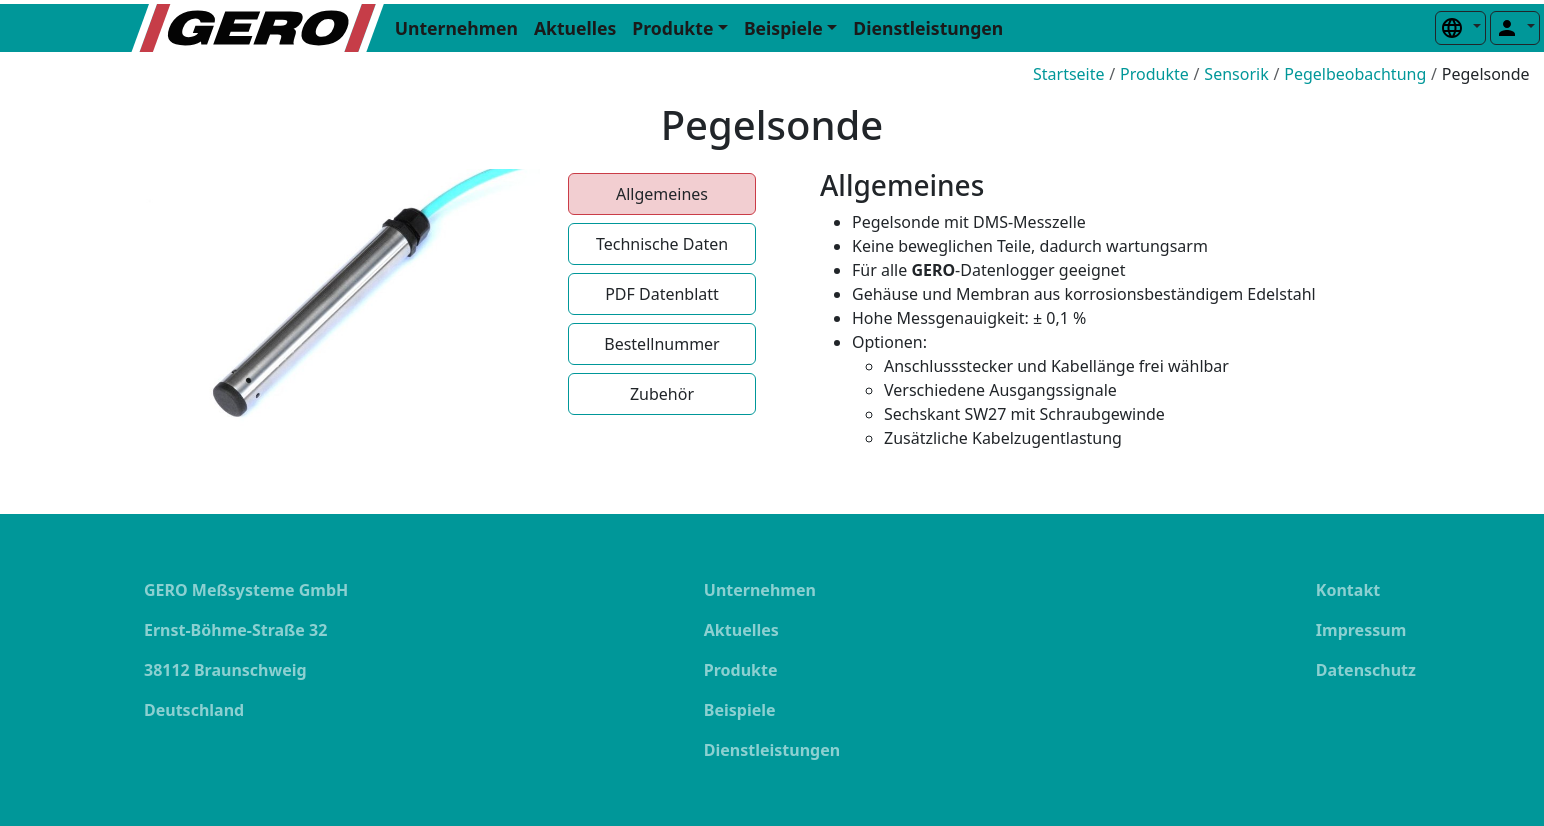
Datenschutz (1366, 670)
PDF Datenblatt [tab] (662, 294)
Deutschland (194, 710)
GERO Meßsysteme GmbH (246, 590)
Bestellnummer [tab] (661, 344)
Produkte (741, 670)
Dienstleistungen (928, 28)
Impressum (1361, 630)
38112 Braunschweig (225, 670)
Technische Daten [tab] (662, 244)
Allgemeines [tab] (662, 194)
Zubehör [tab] (662, 394)
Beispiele (740, 710)
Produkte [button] (672, 28)
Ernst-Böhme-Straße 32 (235, 630)
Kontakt (1348, 590)
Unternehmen (456, 28)
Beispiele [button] (783, 28)
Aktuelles (575, 28)
